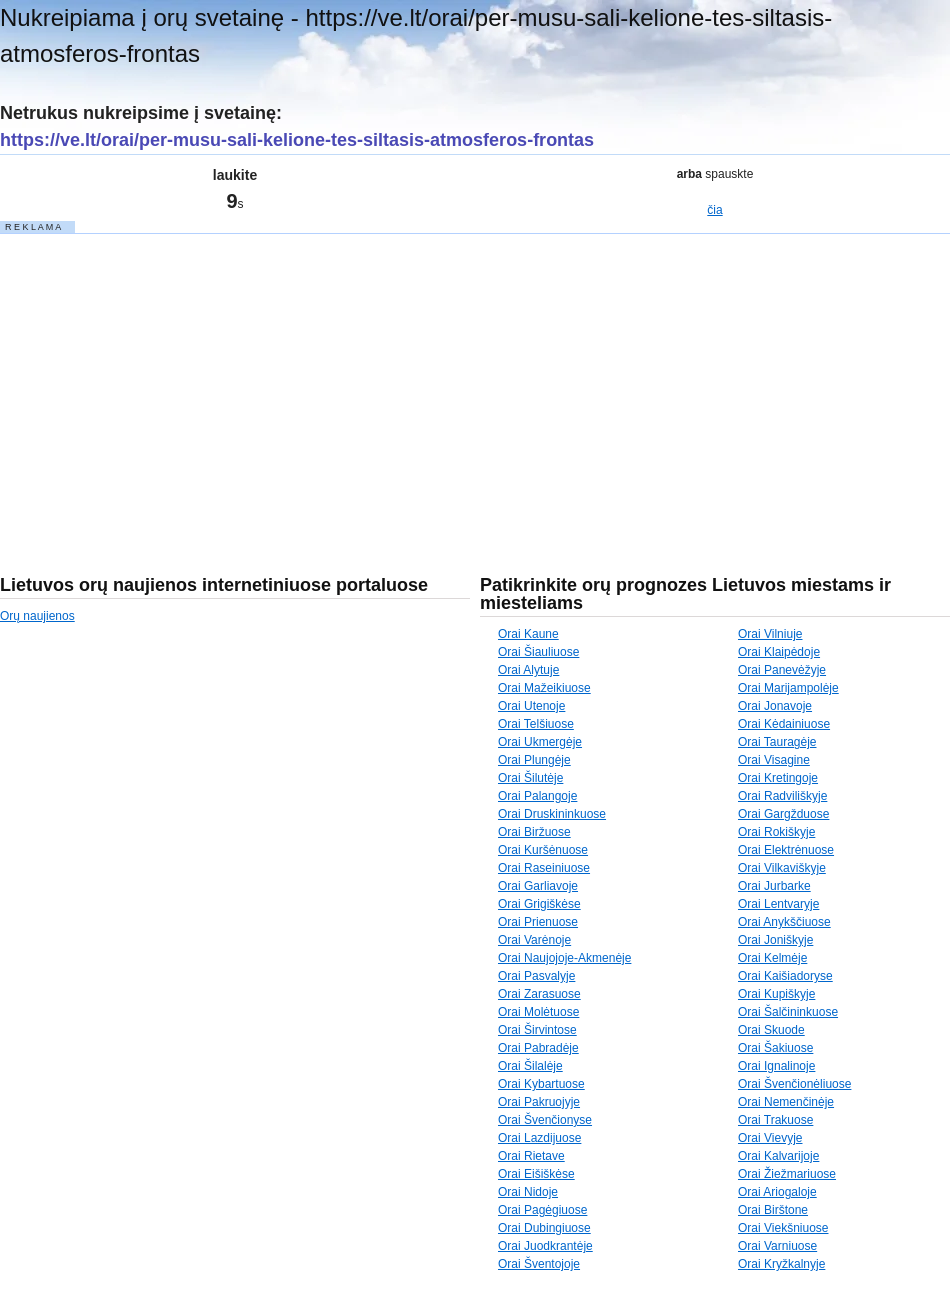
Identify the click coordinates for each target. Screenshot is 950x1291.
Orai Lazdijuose (539, 1138)
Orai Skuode (771, 1030)
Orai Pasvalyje (536, 976)
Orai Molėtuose (538, 1012)
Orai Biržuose (534, 832)
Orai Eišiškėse (536, 1174)
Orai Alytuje (528, 670)
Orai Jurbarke (774, 886)
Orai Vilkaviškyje (782, 868)
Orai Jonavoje (775, 706)
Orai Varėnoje (534, 940)
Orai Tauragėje (777, 742)
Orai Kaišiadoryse (785, 976)
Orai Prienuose (538, 922)
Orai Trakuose (775, 1120)
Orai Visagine (774, 760)
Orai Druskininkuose (552, 814)
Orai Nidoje (528, 1192)
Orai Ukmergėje (540, 742)
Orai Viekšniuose (783, 1228)
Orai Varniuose (777, 1246)
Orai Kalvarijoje (778, 1156)
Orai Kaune (528, 634)
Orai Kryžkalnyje (781, 1264)
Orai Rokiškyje (776, 832)
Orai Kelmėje (772, 958)
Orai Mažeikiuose (544, 688)
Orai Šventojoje (539, 1264)
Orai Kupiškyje (776, 994)
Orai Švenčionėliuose (794, 1084)
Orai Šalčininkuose (788, 1012)
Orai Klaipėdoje (779, 652)
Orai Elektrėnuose (786, 850)
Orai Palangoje (537, 796)
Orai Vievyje (770, 1138)
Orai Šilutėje (530, 778)
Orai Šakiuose (775, 1048)
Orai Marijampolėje (788, 688)
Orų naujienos (37, 616)
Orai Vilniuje (770, 634)
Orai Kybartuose (541, 1084)
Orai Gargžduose (783, 814)
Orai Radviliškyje (782, 796)
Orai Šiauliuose (538, 652)
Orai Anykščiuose (784, 922)
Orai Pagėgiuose (542, 1210)
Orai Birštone (773, 1210)
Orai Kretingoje (778, 778)
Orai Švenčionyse (545, 1120)
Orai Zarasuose (539, 994)
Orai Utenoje (531, 706)
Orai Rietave (531, 1156)
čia (714, 210)
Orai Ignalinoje (776, 1066)
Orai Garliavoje (538, 886)
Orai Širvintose (537, 1030)
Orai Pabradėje (538, 1048)
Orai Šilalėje (530, 1066)
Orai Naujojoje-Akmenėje (564, 958)
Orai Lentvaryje (778, 904)
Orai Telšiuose (536, 724)
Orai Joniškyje (775, 940)
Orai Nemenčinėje (786, 1102)
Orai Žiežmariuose (787, 1174)
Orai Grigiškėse (539, 904)
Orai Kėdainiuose (784, 724)
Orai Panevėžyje (782, 670)
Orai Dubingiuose (544, 1228)
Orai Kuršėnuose (543, 850)
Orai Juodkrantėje (545, 1246)
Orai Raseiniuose (544, 868)
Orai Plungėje (534, 760)
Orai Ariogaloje (777, 1192)
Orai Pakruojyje (539, 1102)
